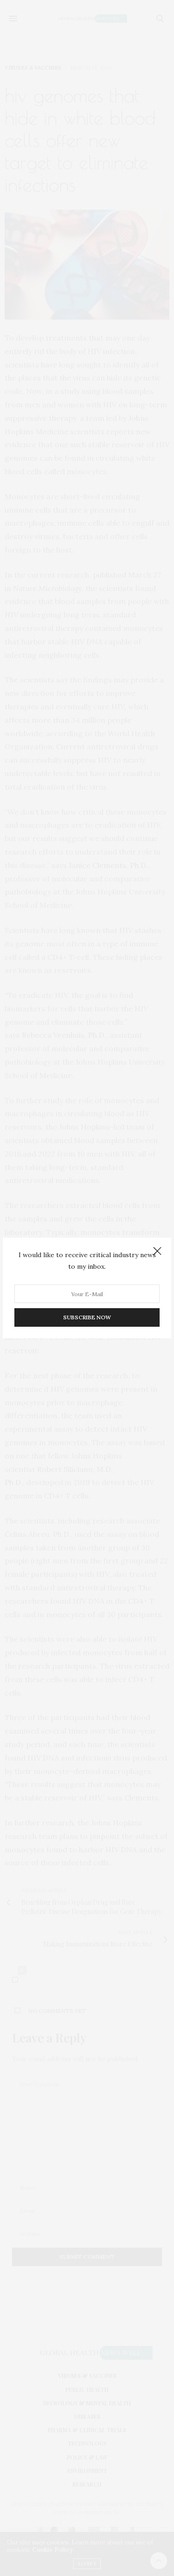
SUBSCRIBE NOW (87, 1317)
